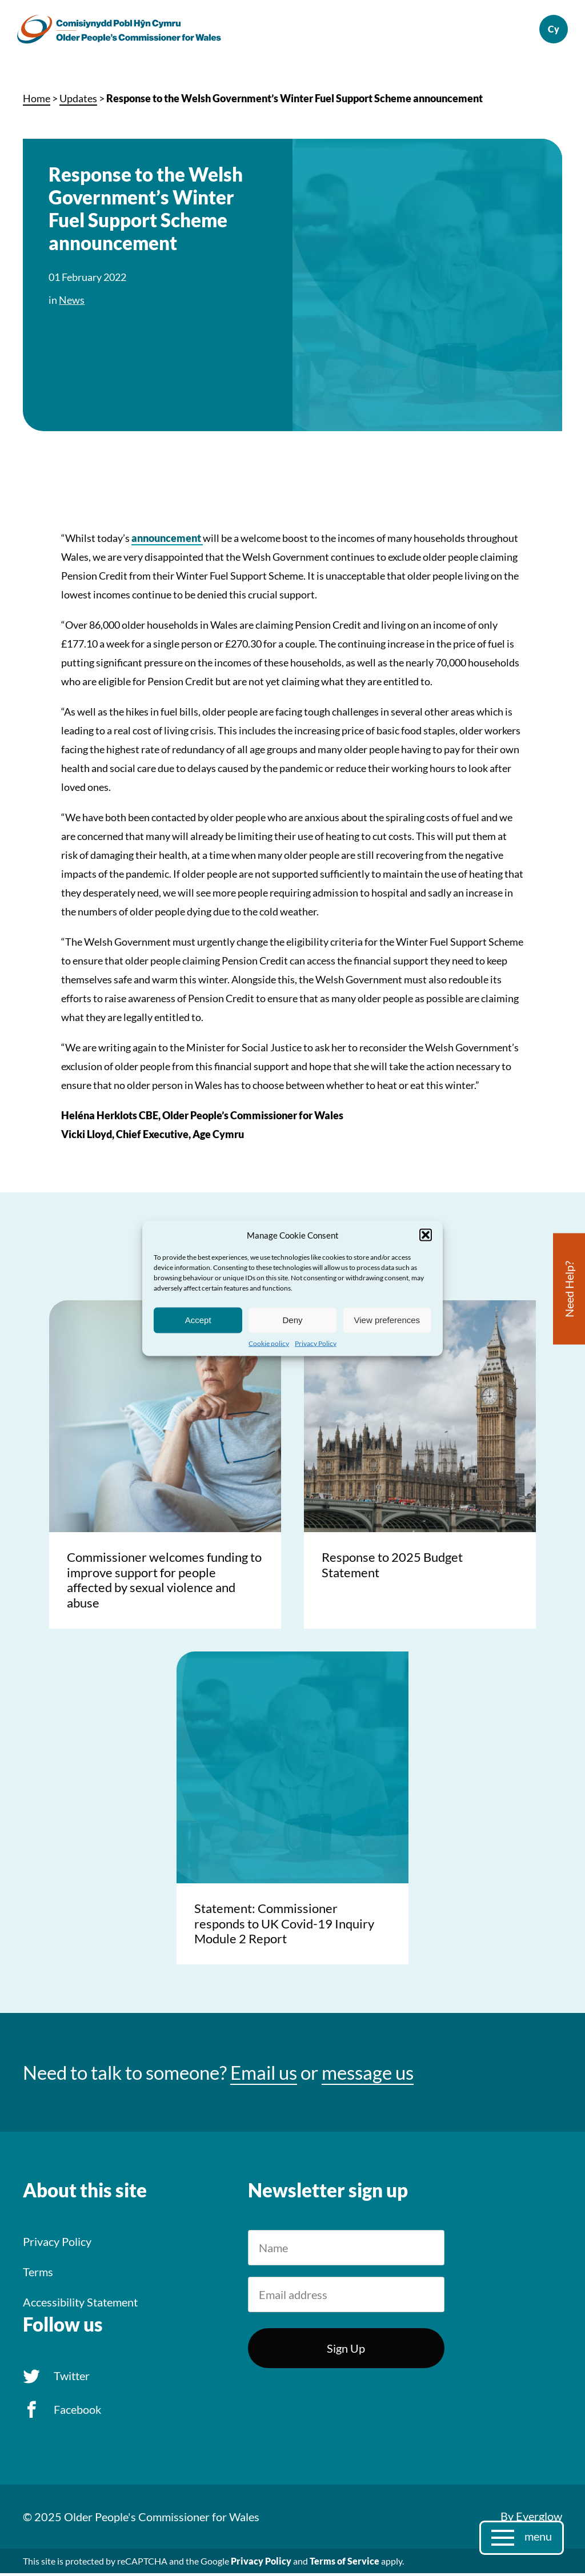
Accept (198, 1320)
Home (36, 101)
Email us (263, 2075)
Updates (78, 101)
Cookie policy (269, 1343)
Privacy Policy (315, 1343)
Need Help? (569, 1288)
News (72, 303)
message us (368, 2075)
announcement (167, 541)
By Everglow (531, 2519)
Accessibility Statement (80, 2305)
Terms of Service (344, 2563)
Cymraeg (548, 31)
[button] (425, 1234)
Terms (38, 2275)
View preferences (387, 1320)
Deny (292, 1320)
